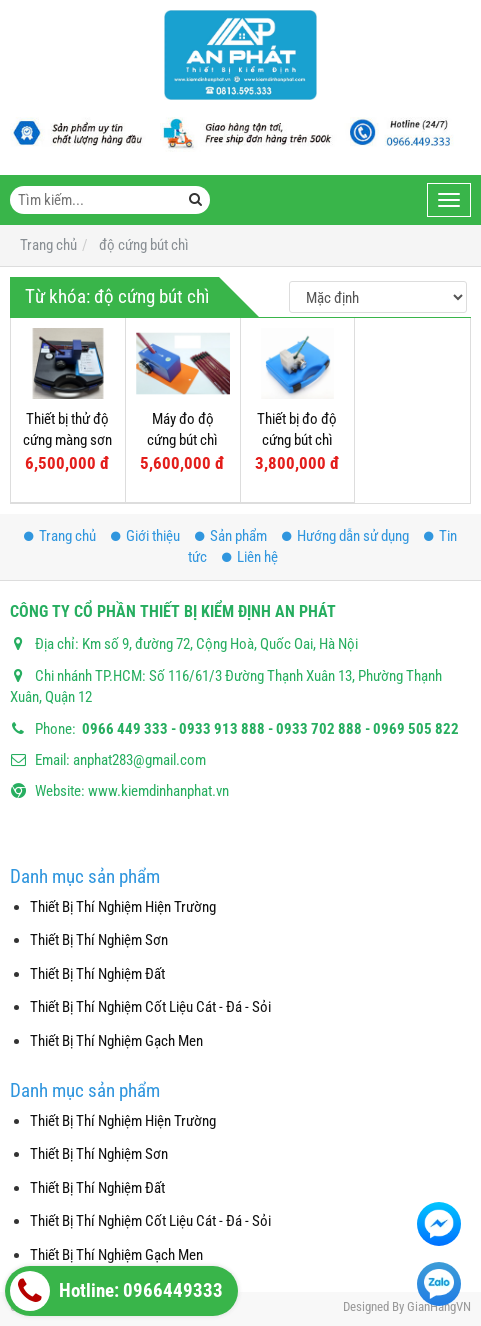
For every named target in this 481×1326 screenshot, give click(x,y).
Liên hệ (250, 557)
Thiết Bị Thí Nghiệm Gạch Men (116, 1041)
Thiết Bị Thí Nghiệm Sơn (99, 940)
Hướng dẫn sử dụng (345, 536)
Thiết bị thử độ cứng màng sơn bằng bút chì (67, 440)
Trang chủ (60, 536)
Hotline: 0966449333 (116, 1291)
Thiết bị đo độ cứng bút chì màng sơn (297, 440)
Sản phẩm (231, 536)
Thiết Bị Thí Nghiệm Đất (97, 974)
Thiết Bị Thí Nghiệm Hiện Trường (123, 907)
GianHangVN (439, 1306)
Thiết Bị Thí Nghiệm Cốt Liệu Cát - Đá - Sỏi (150, 1007)
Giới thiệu (145, 536)
